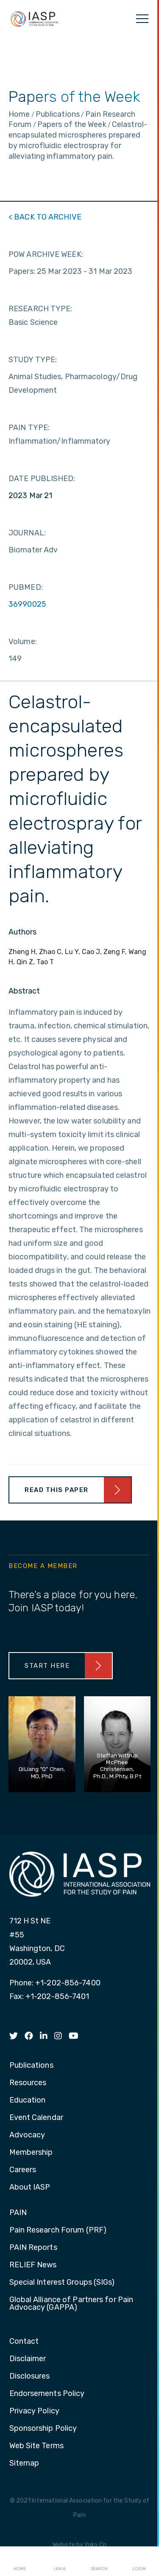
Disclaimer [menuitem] (27, 2359)
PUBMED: (25, 587)
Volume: (22, 641)
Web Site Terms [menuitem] (36, 2446)
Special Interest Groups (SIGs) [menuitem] (62, 2282)
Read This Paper (57, 1490)
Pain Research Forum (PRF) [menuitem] (58, 2230)
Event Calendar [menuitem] (36, 2118)
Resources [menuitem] (28, 2083)
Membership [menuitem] (31, 2152)
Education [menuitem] (27, 2100)
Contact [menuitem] (24, 2341)
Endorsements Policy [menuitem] (47, 2394)
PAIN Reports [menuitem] (33, 2248)
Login (139, 2561)
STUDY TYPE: (32, 359)
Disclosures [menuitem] (29, 2376)
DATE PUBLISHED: (41, 478)
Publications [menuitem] (31, 2065)
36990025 (27, 604)
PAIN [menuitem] (18, 2213)
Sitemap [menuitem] (24, 2463)
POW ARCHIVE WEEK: (45, 254)
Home (20, 2561)
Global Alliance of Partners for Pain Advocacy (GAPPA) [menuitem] (71, 2304)
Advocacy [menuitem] (27, 2135)
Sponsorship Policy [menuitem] (43, 2428)
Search (99, 2561)
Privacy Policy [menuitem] (34, 2411)
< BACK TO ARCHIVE (44, 217)
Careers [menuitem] (22, 2170)
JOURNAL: (27, 533)
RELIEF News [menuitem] (33, 2265)
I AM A (59, 2561)
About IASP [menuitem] (29, 2187)
